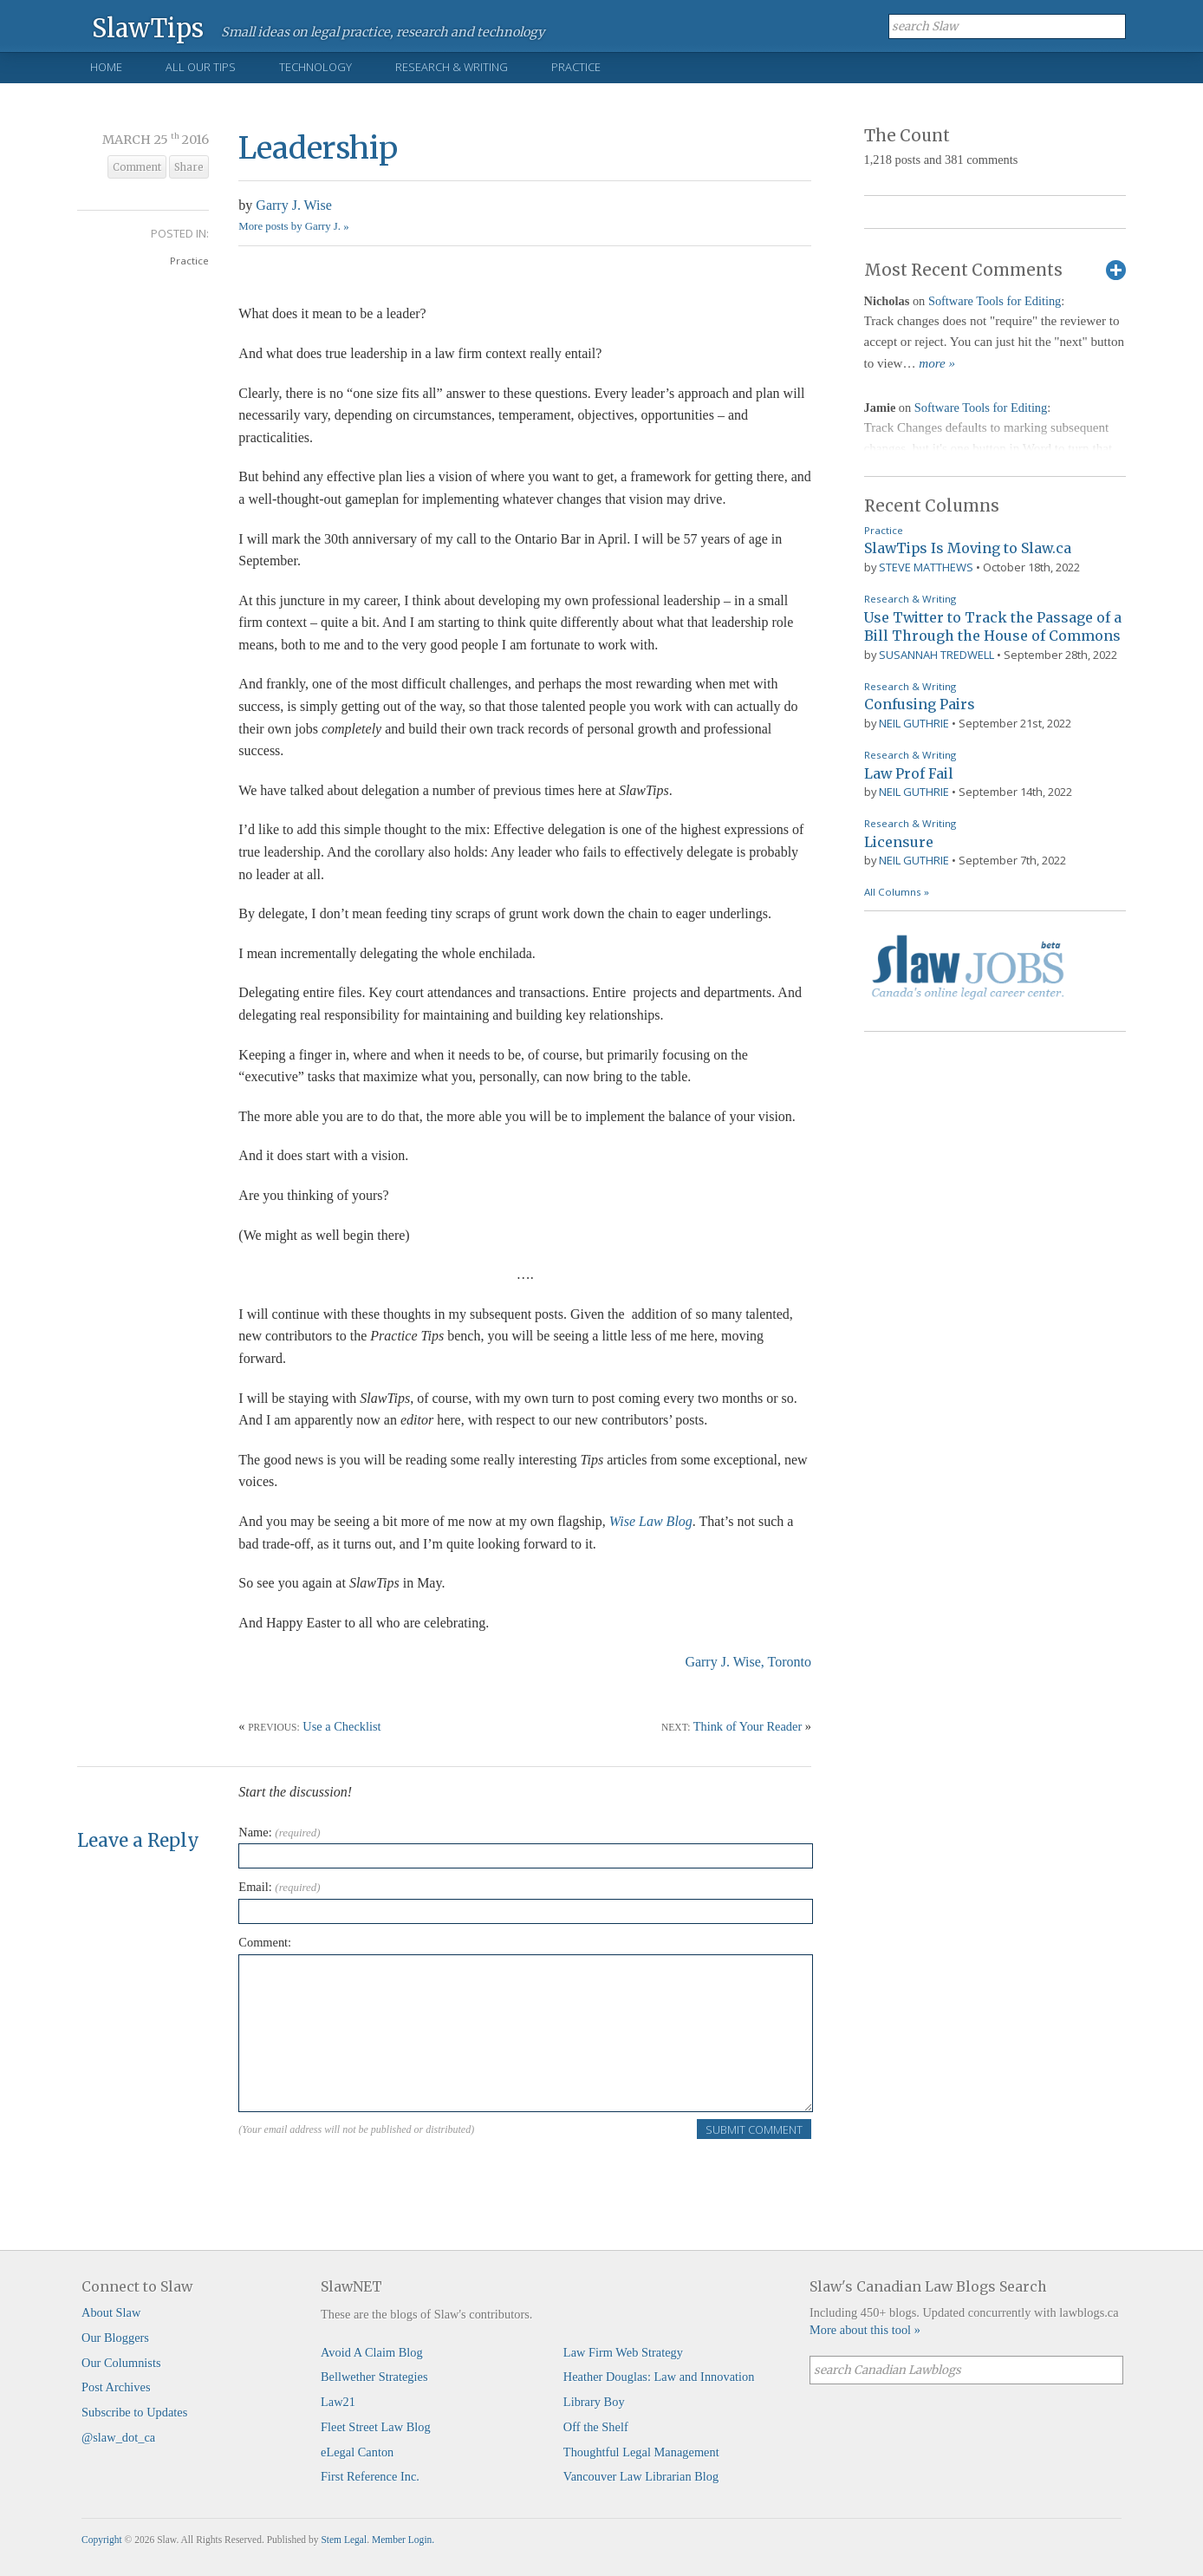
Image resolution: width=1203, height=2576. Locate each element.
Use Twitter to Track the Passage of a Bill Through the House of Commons (993, 627)
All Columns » (896, 891)
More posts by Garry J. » (293, 226)
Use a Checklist (341, 1726)
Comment (137, 167)
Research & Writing (451, 67)
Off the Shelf (595, 2427)
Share (189, 167)
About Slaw (110, 2312)
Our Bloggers (115, 2337)
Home (106, 67)
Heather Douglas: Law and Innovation (659, 2377)
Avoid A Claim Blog (372, 2352)
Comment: (264, 1942)
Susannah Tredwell (936, 654)
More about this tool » (865, 2330)
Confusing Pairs (919, 704)
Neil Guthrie (914, 723)
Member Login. (403, 2539)
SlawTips (148, 27)
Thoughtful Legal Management (641, 2452)
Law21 (338, 2402)
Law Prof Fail (908, 773)
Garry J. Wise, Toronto (748, 1661)
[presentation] (370, 2174)
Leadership (318, 147)
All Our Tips (201, 67)
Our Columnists (121, 2363)
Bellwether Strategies (374, 2377)
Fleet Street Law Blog (376, 2427)
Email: (279, 1887)
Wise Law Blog (651, 1521)
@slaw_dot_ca (118, 2437)
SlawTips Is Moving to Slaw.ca (967, 548)
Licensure (898, 842)
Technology (315, 67)
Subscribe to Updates (134, 2412)
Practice (576, 67)
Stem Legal (344, 2539)
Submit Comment (754, 2129)
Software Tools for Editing (994, 301)
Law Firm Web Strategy (623, 2352)
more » (937, 363)
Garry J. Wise (293, 205)
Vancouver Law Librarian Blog (641, 2476)
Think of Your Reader (748, 1726)
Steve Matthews (926, 567)
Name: (279, 1832)
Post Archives (116, 2387)
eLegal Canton (357, 2452)
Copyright (101, 2539)
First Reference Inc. (370, 2476)
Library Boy (594, 2402)
